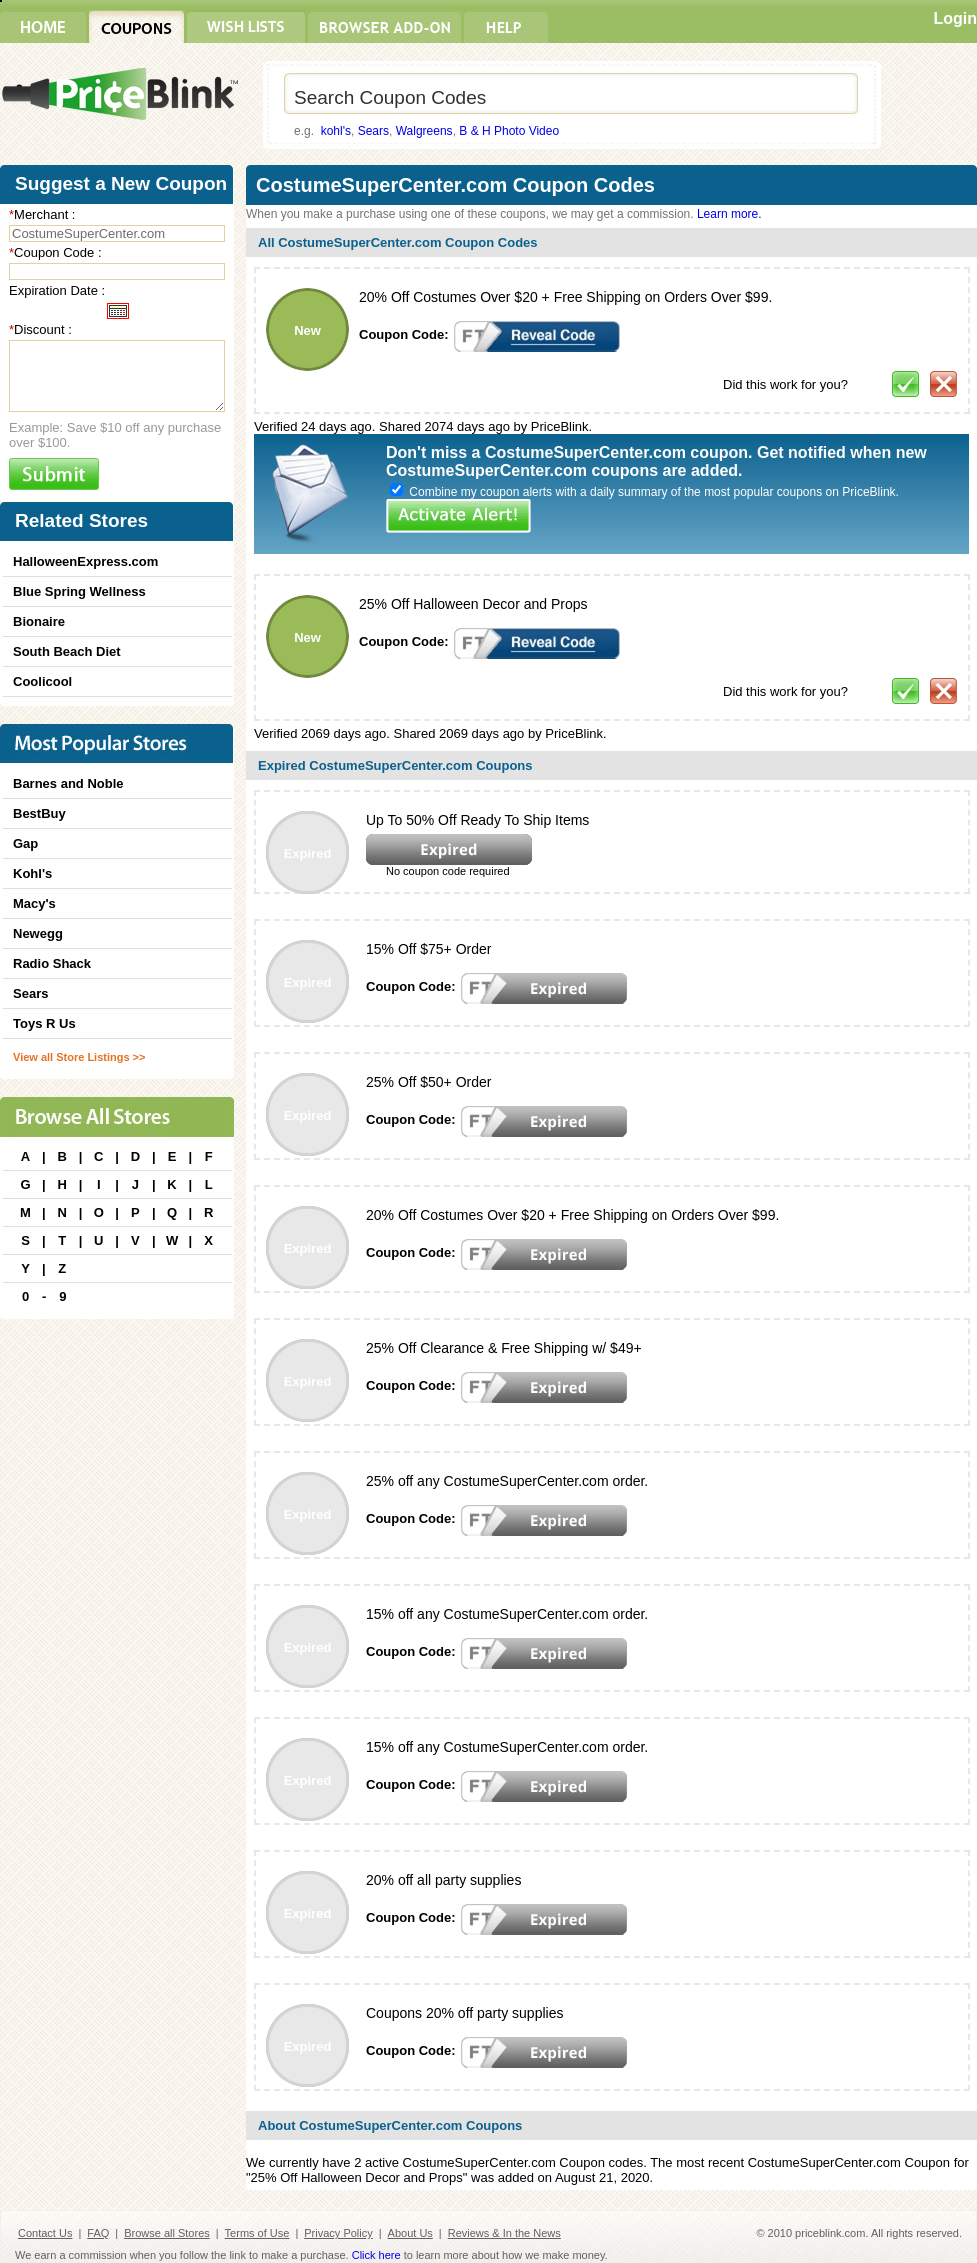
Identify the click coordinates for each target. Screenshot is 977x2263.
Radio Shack (52, 963)
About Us (410, 2233)
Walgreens (424, 131)
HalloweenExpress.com (85, 561)
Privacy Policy (338, 2233)
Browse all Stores (167, 2233)
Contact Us (45, 2233)
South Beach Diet (67, 651)
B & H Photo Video (509, 131)
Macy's (34, 903)
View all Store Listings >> (79, 1057)
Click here (376, 2255)
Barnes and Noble (68, 783)
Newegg (38, 933)
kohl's (336, 131)
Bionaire (39, 621)
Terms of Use (257, 2233)
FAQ (98, 2233)
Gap (25, 843)
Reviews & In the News (504, 2233)
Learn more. (729, 214)
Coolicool (42, 681)
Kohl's (32, 873)
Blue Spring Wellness (79, 591)
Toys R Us (44, 1023)
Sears (373, 131)
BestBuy (39, 813)
